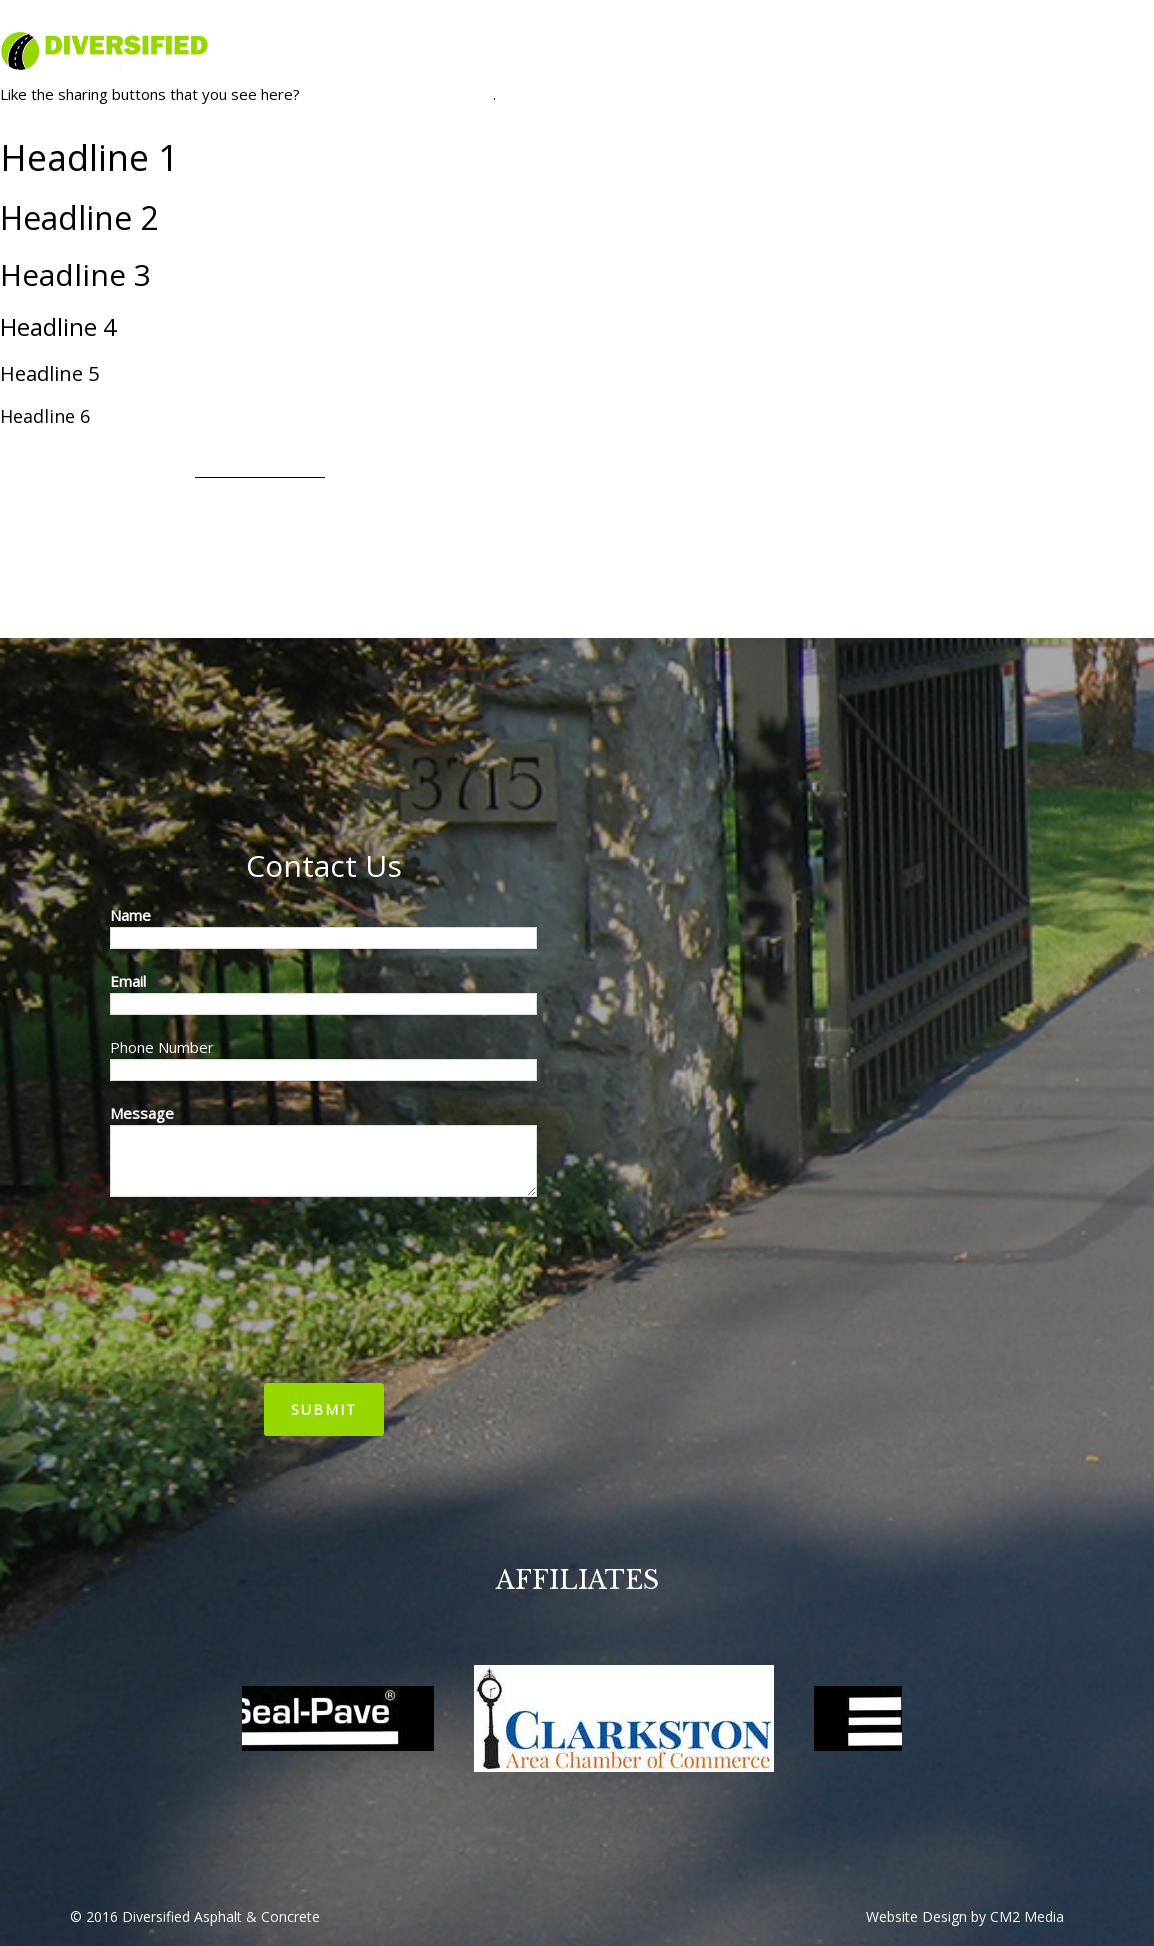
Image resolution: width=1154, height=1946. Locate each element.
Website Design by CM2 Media (965, 1916)
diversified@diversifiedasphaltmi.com (899, 25)
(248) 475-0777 (1093, 25)
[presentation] (192, 1290)
